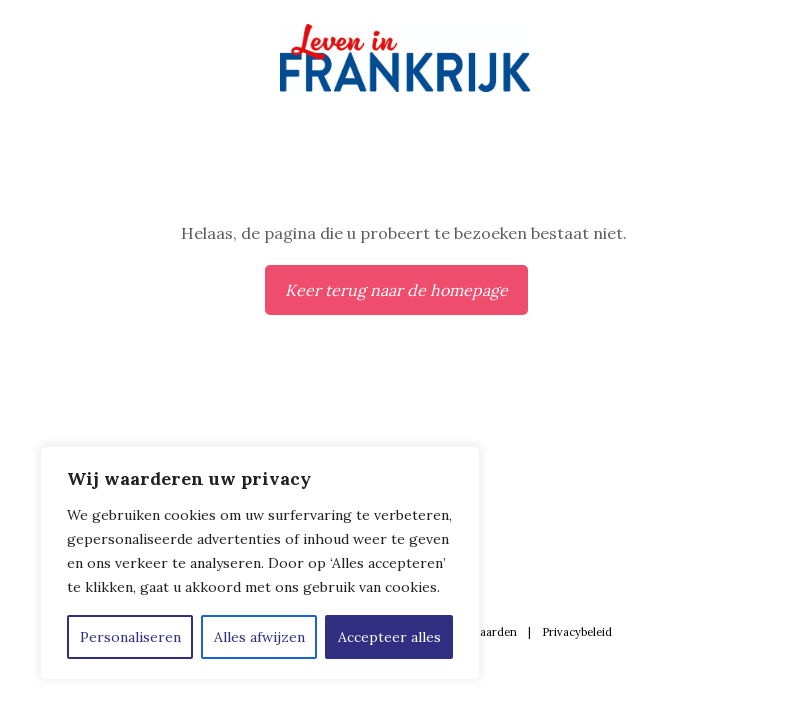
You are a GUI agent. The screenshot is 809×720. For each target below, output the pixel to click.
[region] (260, 563)
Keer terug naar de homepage (396, 290)
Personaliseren (130, 637)
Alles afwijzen (259, 637)
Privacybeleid (577, 632)
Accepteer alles (389, 637)
